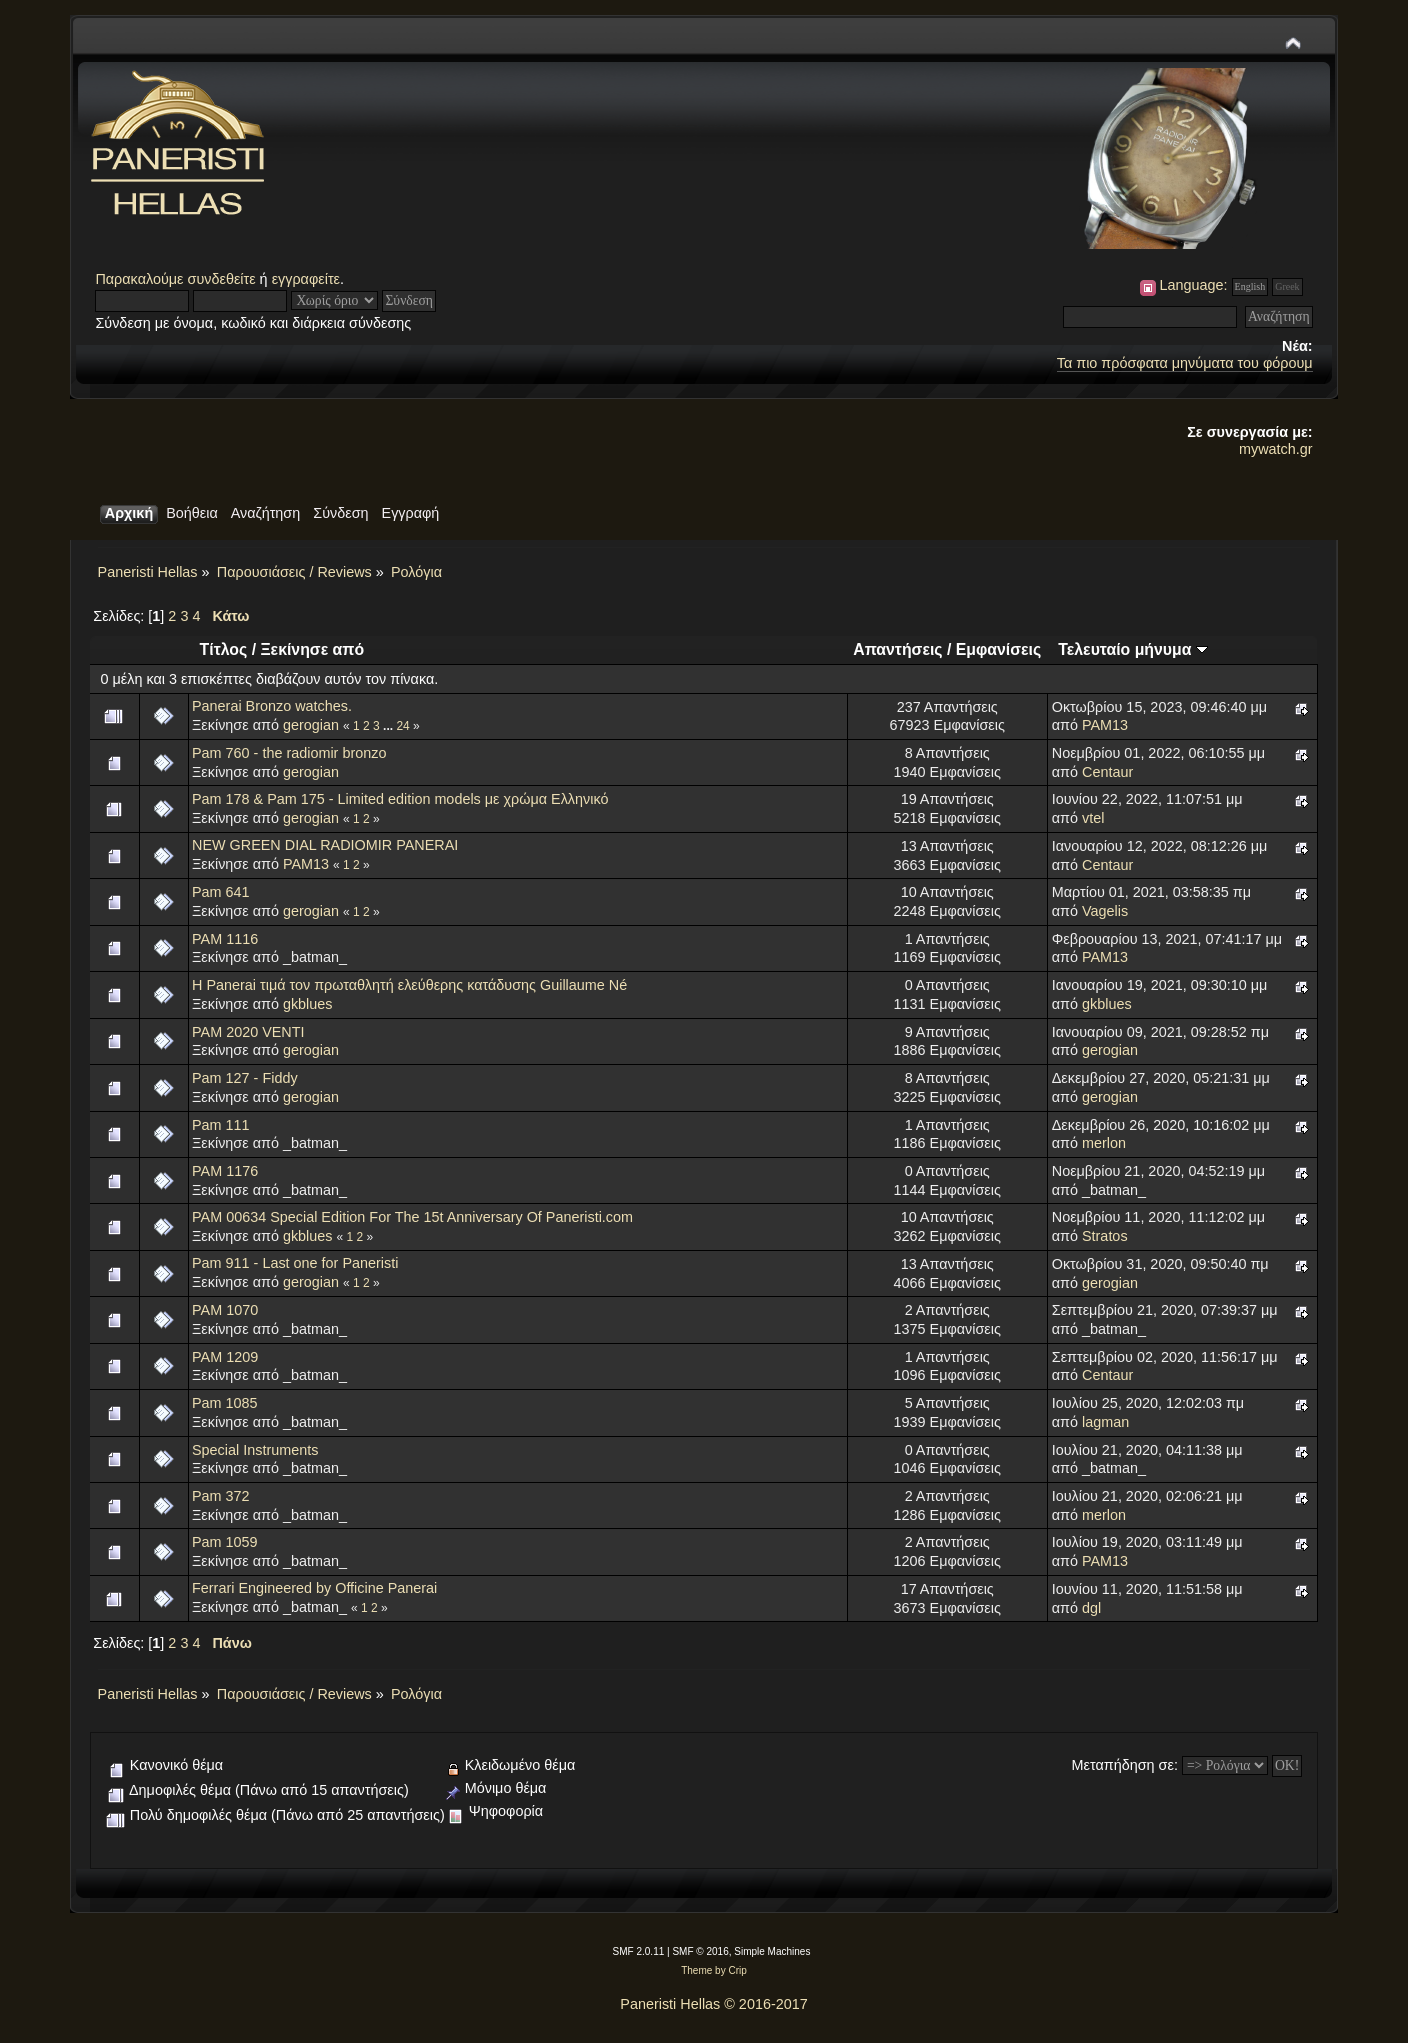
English (1250, 286)
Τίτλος (224, 649)
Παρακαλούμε (141, 279)
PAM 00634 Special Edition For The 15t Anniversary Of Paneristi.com (412, 1217)
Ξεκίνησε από (312, 649)
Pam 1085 (225, 1403)
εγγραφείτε (306, 279)
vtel (1093, 818)
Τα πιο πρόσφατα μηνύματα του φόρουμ (1185, 363)
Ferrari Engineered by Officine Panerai (314, 1588)
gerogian (311, 725)
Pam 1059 (225, 1542)
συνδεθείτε (222, 279)
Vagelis (1105, 911)
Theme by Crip (714, 1970)
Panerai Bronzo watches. (272, 706)
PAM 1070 (225, 1310)
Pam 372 (221, 1496)
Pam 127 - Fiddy (245, 1078)
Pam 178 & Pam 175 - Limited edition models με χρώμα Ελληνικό (400, 799)
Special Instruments (255, 1450)
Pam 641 (221, 892)
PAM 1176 (225, 1171)
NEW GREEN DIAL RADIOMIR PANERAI (325, 845)
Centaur (1107, 772)
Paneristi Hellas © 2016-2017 (713, 2004)
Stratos (1105, 1236)
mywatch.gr (1276, 449)
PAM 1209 (225, 1357)
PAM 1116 (225, 939)
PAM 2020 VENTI (248, 1032)
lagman (1105, 1422)
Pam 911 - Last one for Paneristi (295, 1263)
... (389, 726)
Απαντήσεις (897, 649)
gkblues (308, 1004)
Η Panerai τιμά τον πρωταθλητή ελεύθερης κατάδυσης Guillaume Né (409, 985)
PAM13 (1105, 725)
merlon (1104, 1143)
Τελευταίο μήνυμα (1133, 649)
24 (402, 726)
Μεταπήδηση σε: (1125, 1765)
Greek (1287, 286)
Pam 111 (221, 1125)
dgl (1091, 1608)
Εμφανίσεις (998, 649)
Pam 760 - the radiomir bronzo (289, 753)
